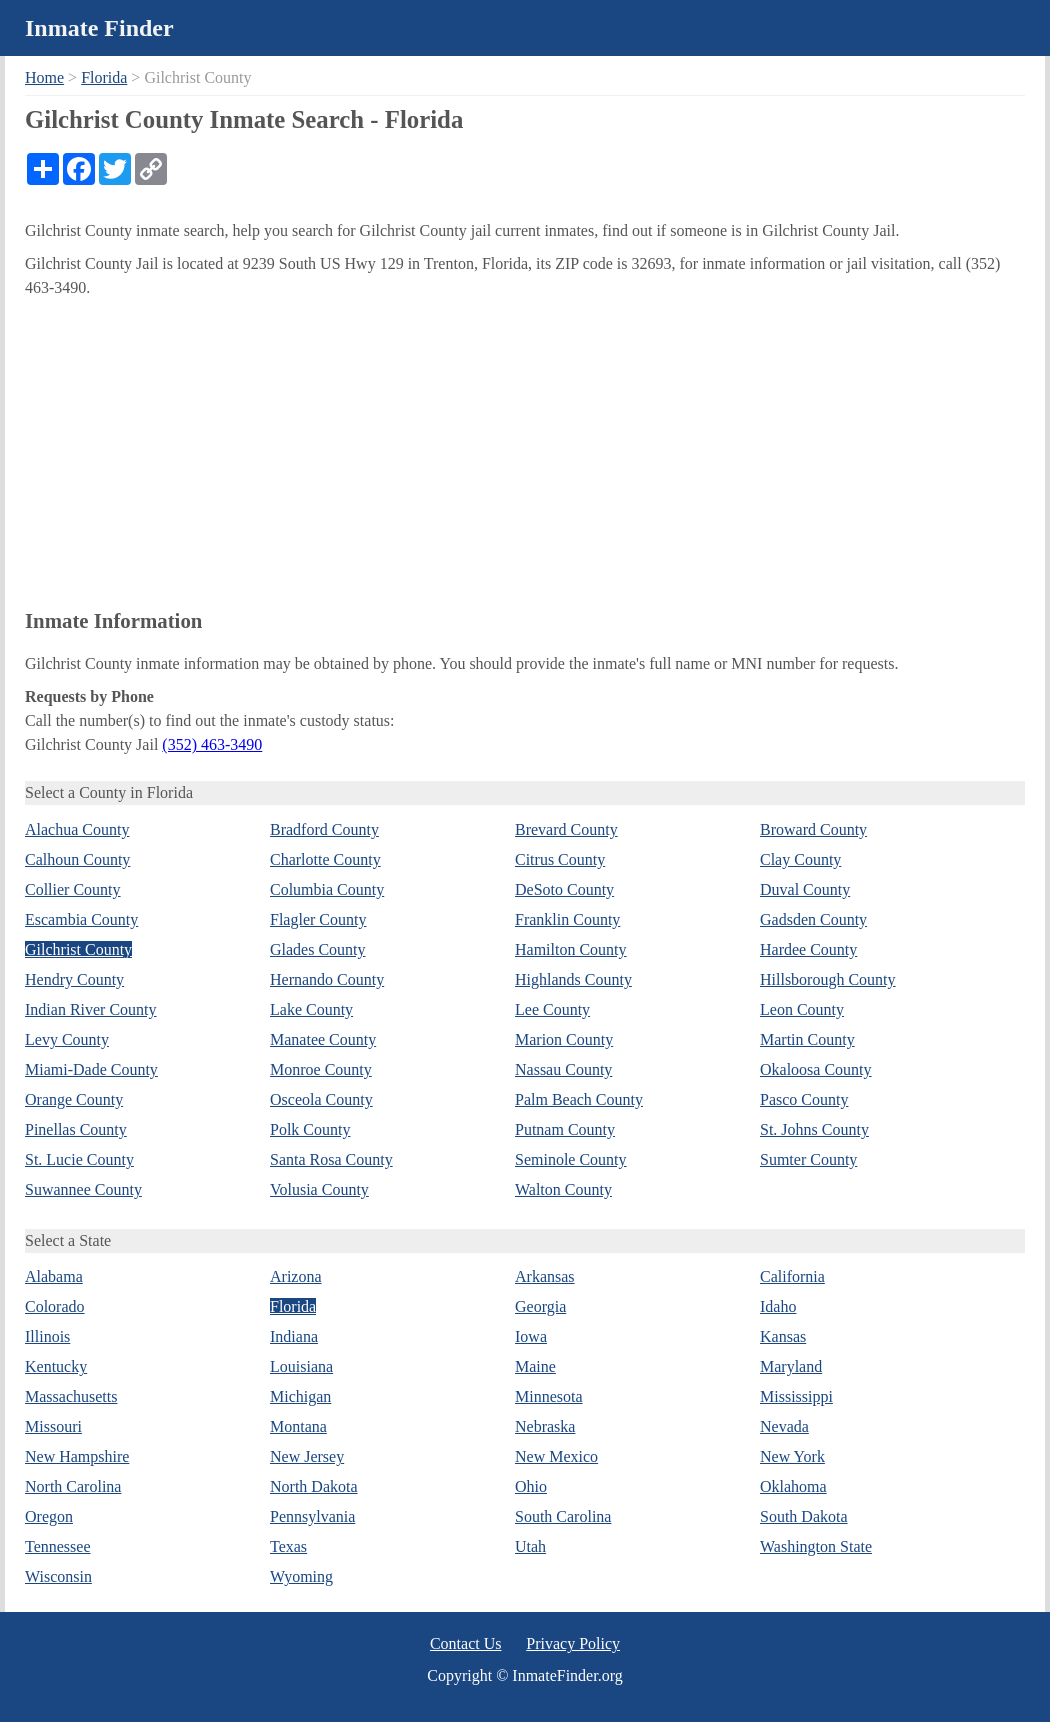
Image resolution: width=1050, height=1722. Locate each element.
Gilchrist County (78, 949)
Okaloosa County (816, 1069)
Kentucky (56, 1366)
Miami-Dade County (91, 1069)
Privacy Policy (573, 1643)
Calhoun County (77, 859)
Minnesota (549, 1396)
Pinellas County (76, 1129)
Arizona (296, 1276)
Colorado (55, 1306)
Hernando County (327, 979)
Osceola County (321, 1099)
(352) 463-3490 (212, 744)
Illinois (47, 1336)
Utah (530, 1546)
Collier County (73, 889)
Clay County (800, 859)
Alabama (54, 1276)
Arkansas (545, 1276)
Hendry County (74, 979)
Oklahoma (793, 1486)
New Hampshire (77, 1456)
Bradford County (324, 829)
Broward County (813, 829)
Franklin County (567, 919)
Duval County (805, 889)
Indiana (294, 1336)
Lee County (552, 1009)
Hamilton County (571, 949)
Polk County (310, 1129)
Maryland (791, 1366)
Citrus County (560, 859)
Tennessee (58, 1546)
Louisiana (301, 1366)
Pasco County (804, 1099)
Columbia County (327, 889)
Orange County (74, 1099)
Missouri (53, 1426)
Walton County (563, 1189)
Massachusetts (71, 1396)
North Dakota (314, 1486)
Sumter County (808, 1159)
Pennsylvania (312, 1516)
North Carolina (73, 1486)
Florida (104, 77)
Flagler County (318, 919)
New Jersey (307, 1456)
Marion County (564, 1039)
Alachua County (77, 829)
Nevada (784, 1426)
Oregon (49, 1516)
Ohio (531, 1486)
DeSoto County (564, 889)
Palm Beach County (579, 1099)
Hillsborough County (828, 979)
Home (44, 77)
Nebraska (545, 1426)
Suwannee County (83, 1189)
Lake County (311, 1009)
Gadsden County (813, 919)
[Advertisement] (525, 450)
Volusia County (319, 1189)
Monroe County (321, 1069)
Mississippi (796, 1396)
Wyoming (301, 1576)
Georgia (540, 1306)
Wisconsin (58, 1576)
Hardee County (808, 949)
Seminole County (571, 1159)
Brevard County (566, 829)
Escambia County (81, 919)
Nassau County (563, 1069)
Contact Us (466, 1643)
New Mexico (556, 1456)
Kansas (783, 1336)
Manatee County (323, 1039)
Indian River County (91, 1009)
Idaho (778, 1306)
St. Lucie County (79, 1159)
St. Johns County (814, 1129)
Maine (535, 1366)
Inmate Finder (99, 28)
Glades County (318, 949)
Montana (298, 1426)
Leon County (802, 1009)
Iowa (531, 1336)
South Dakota (804, 1516)
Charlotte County (325, 859)
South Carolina (563, 1516)
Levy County (67, 1039)
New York (792, 1456)
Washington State (816, 1546)
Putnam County (565, 1129)
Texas (288, 1546)
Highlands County (573, 979)
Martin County (807, 1039)
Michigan (300, 1396)
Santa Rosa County (331, 1159)
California (792, 1276)
